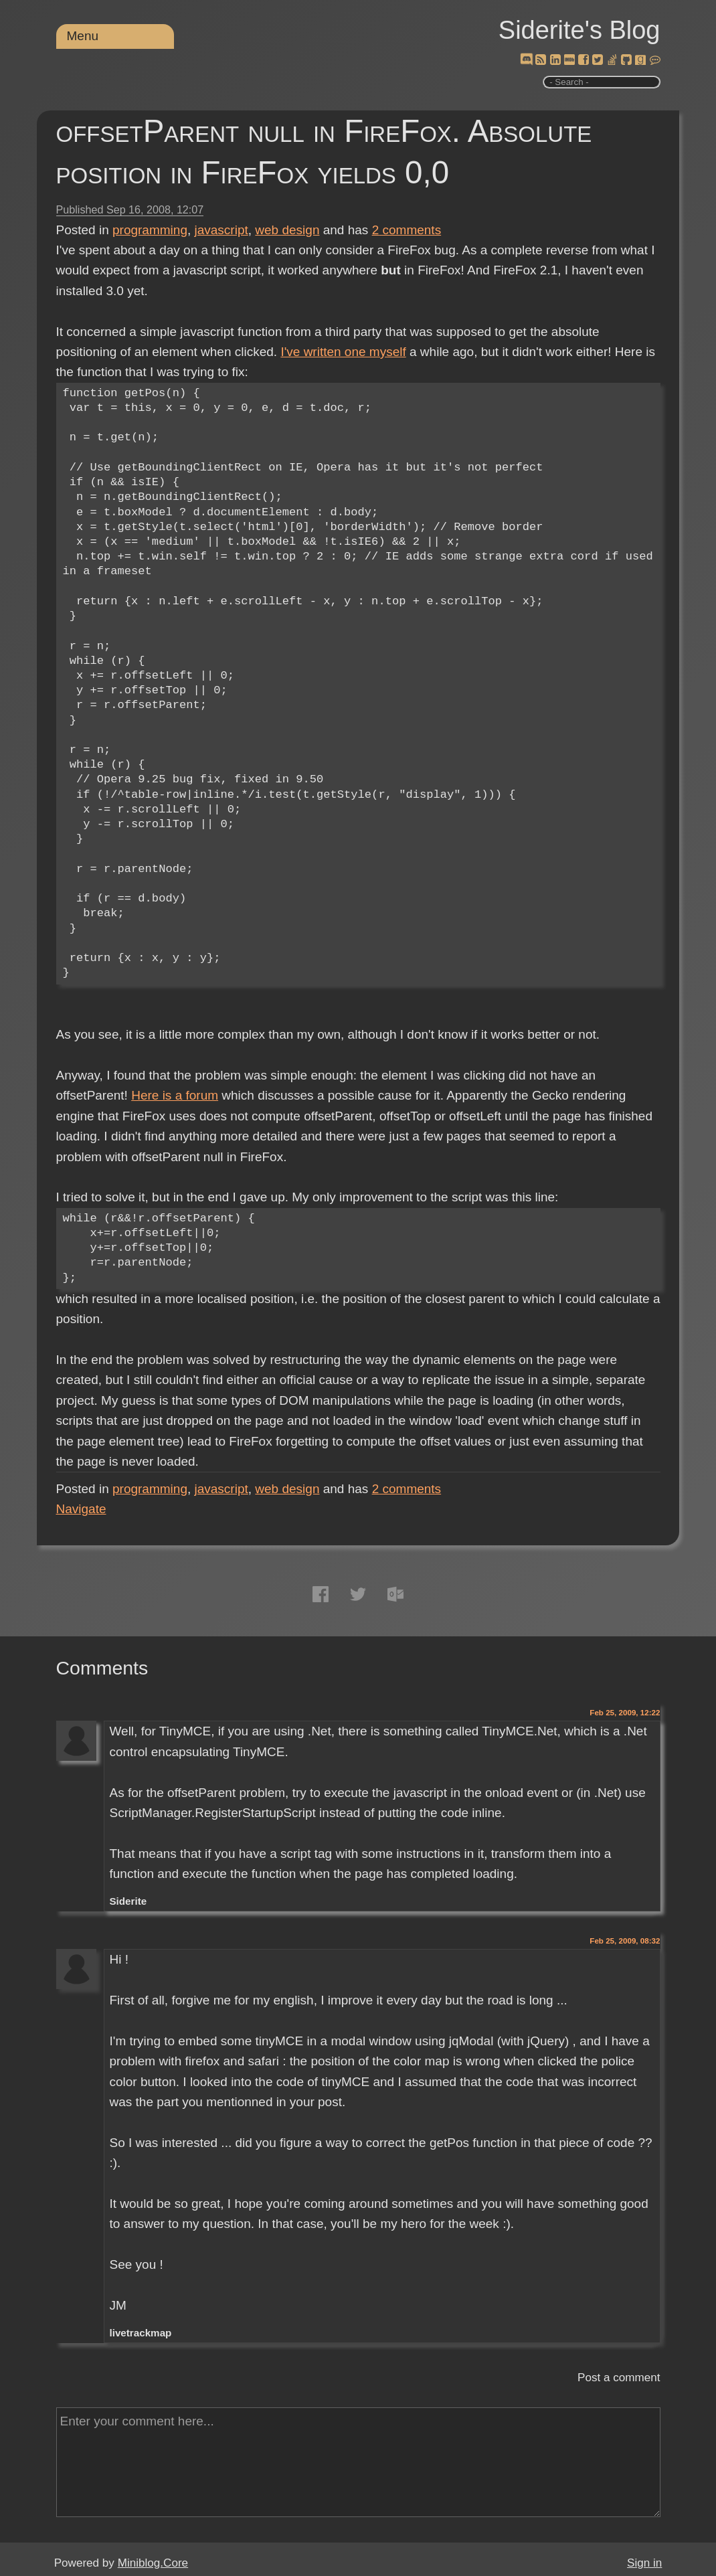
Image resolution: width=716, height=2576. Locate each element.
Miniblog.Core (153, 2563)
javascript (221, 230)
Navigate (81, 1509)
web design (287, 230)
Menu (83, 36)
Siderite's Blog (579, 30)
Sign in (644, 2563)
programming (149, 230)
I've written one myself (343, 352)
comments (407, 230)
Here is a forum (174, 1095)
